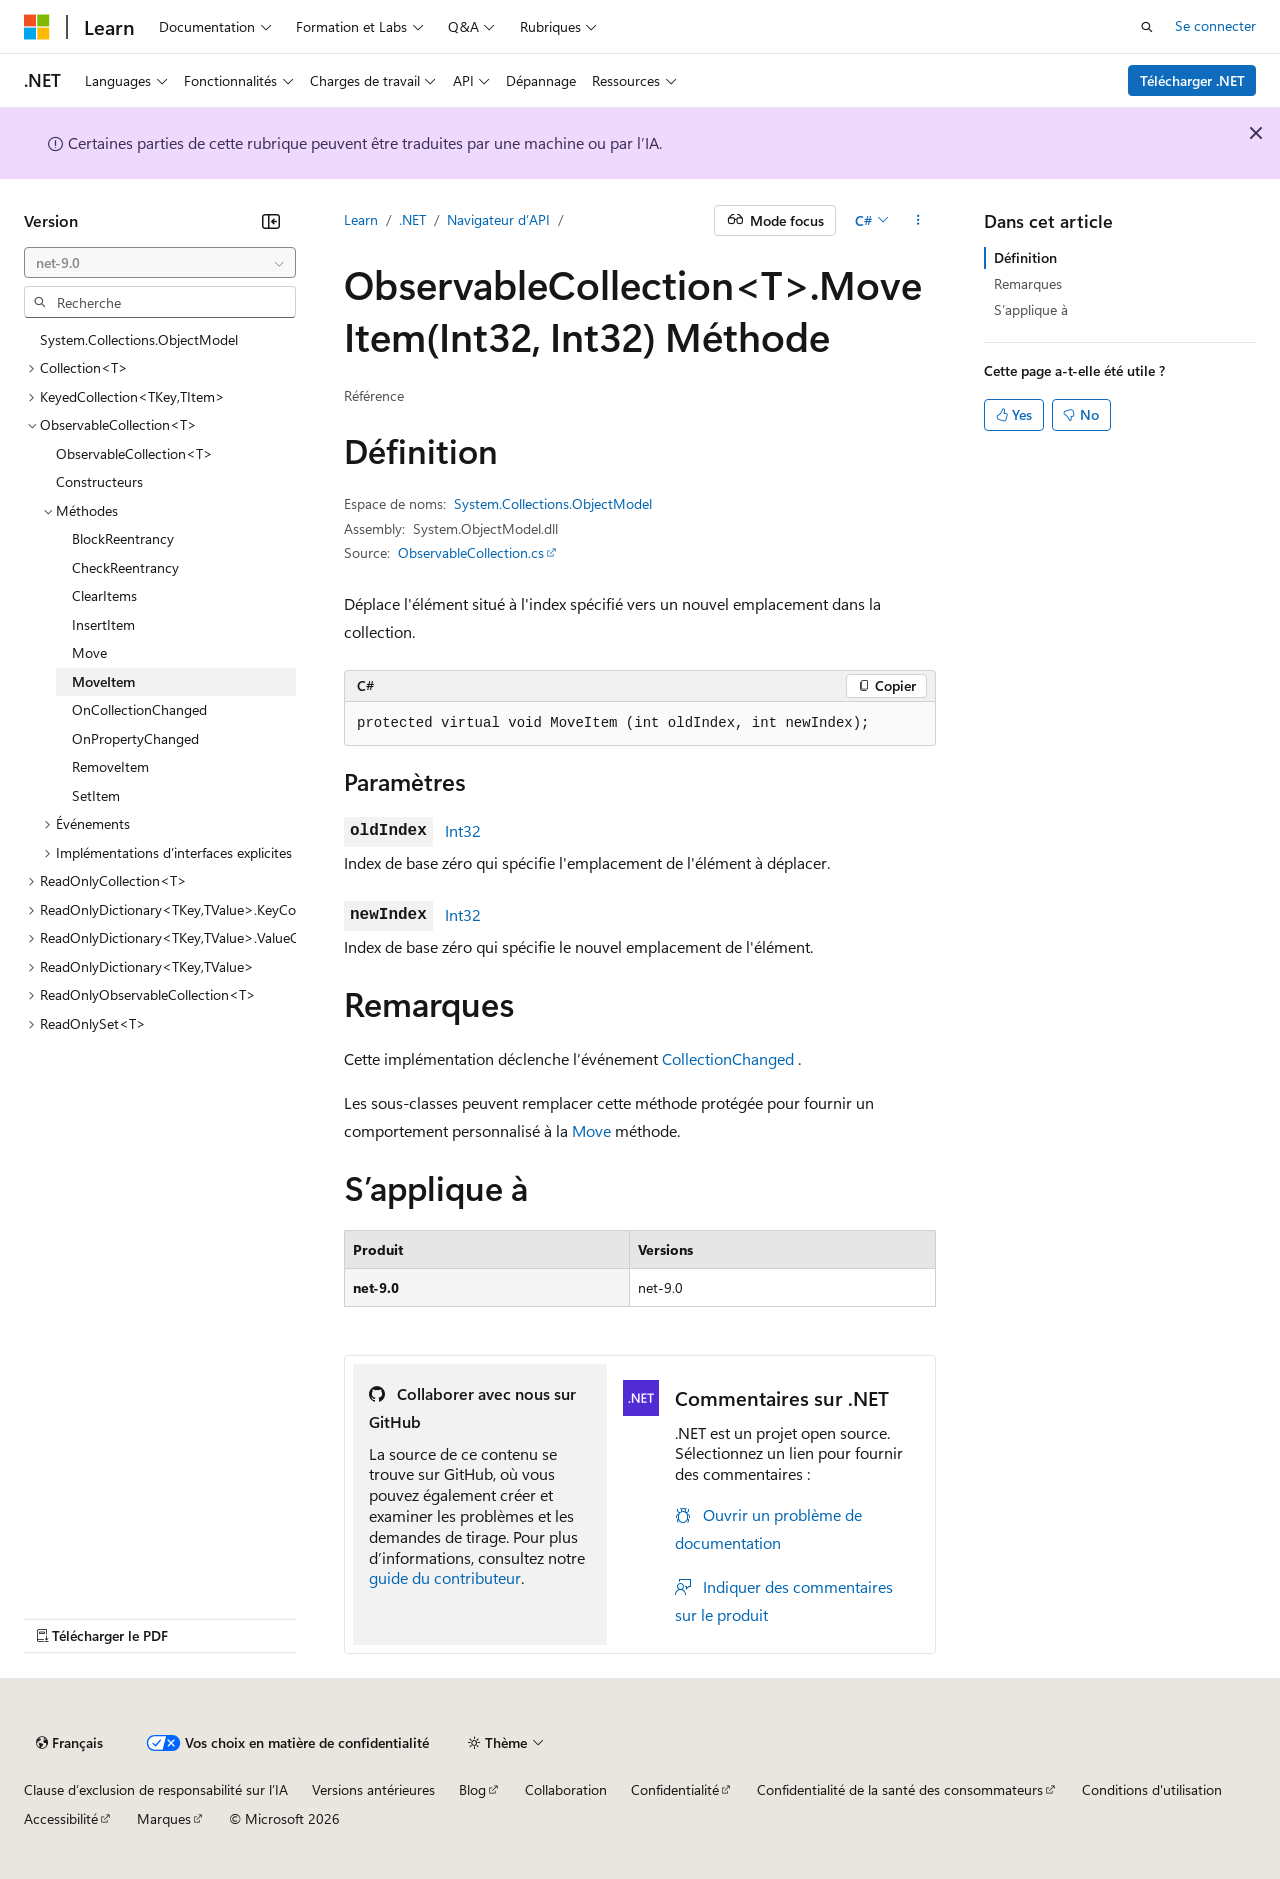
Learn (361, 219)
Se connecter (1215, 25)
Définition (1025, 257)
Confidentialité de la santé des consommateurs (900, 1789)
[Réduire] (271, 221)
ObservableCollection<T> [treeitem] (134, 453)
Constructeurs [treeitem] (99, 481)
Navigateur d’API (498, 219)
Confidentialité (675, 1789)
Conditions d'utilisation (1152, 1789)
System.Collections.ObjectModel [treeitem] (139, 339)
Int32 (463, 830)
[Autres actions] (918, 221)
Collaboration (566, 1789)
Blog (472, 1789)
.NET (412, 219)
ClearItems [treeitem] (104, 595)
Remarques (1028, 283)
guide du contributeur (445, 1577)
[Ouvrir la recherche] (1147, 27)
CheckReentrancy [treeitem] (125, 567)
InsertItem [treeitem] (103, 624)
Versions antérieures (373, 1789)
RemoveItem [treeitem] (110, 766)
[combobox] (160, 263)
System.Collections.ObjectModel (553, 503)
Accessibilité (61, 1818)
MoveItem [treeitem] (103, 681)
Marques (164, 1818)
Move (591, 1130)
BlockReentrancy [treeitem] (123, 538)
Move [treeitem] (89, 652)
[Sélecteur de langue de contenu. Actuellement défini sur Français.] (69, 1743)
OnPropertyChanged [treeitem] (135, 738)
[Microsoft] (37, 27)
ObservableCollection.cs (471, 552)
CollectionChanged (728, 1058)
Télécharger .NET (1192, 80)
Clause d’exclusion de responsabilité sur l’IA (156, 1789)
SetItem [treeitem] (96, 795)
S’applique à (1031, 309)
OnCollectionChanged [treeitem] (139, 709)
